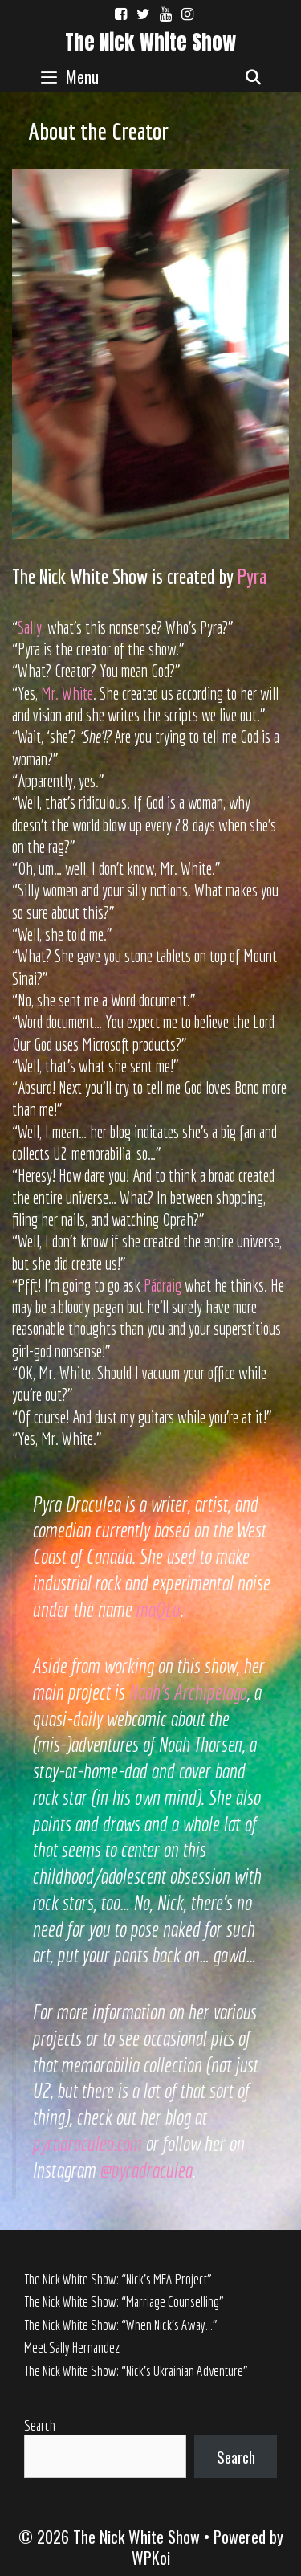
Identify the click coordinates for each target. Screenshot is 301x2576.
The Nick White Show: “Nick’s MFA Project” (118, 2279)
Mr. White (67, 693)
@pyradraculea (146, 2170)
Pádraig (162, 1285)
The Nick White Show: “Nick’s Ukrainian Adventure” (136, 2370)
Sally (30, 627)
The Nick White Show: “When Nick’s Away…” (121, 2325)
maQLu (158, 1609)
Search (39, 2425)
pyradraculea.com (86, 2143)
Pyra (252, 576)
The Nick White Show (150, 42)
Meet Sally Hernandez (72, 2347)
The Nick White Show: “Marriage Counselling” (124, 2301)
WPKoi (151, 2557)
